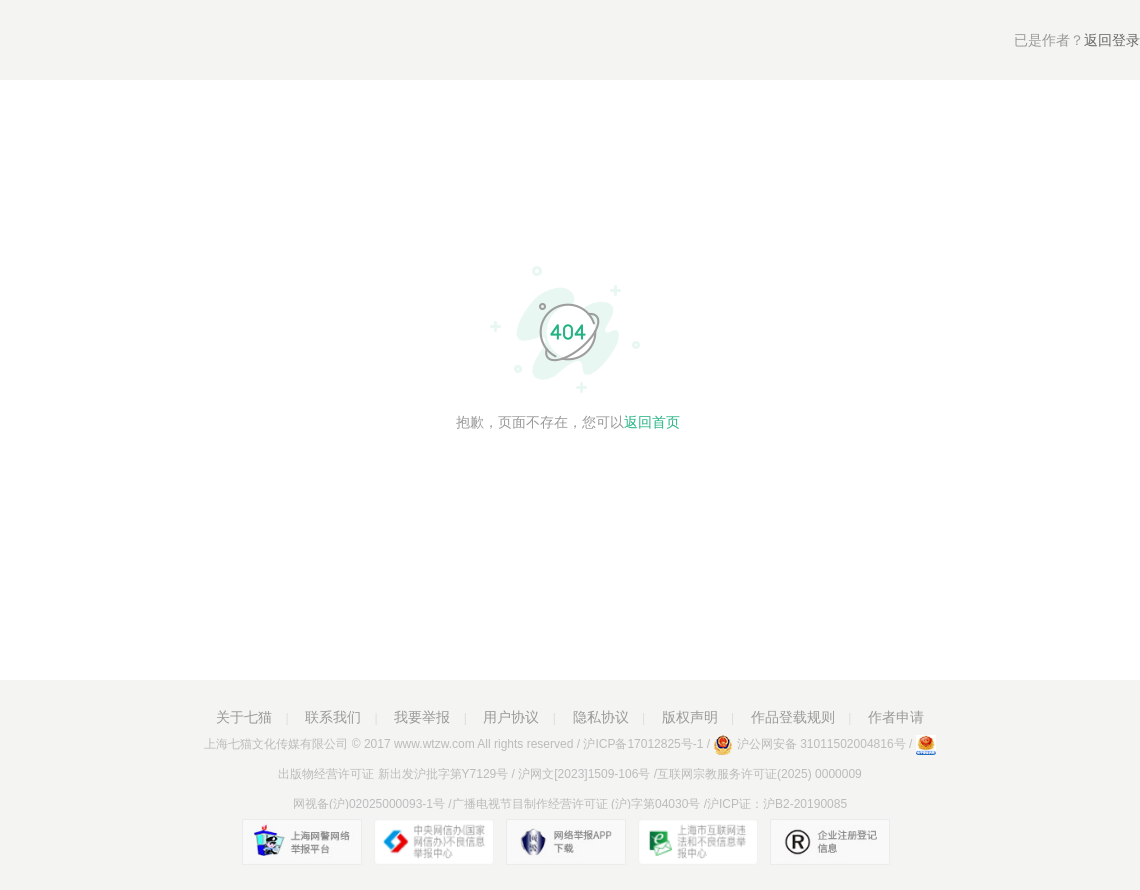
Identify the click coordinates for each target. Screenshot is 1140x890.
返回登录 (1077, 40)
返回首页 (652, 422)
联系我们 (333, 717)
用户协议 (511, 717)
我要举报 (422, 717)
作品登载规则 (793, 717)
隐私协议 (601, 717)
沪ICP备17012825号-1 (643, 744)
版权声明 (690, 717)
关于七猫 (244, 717)
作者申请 (896, 717)
